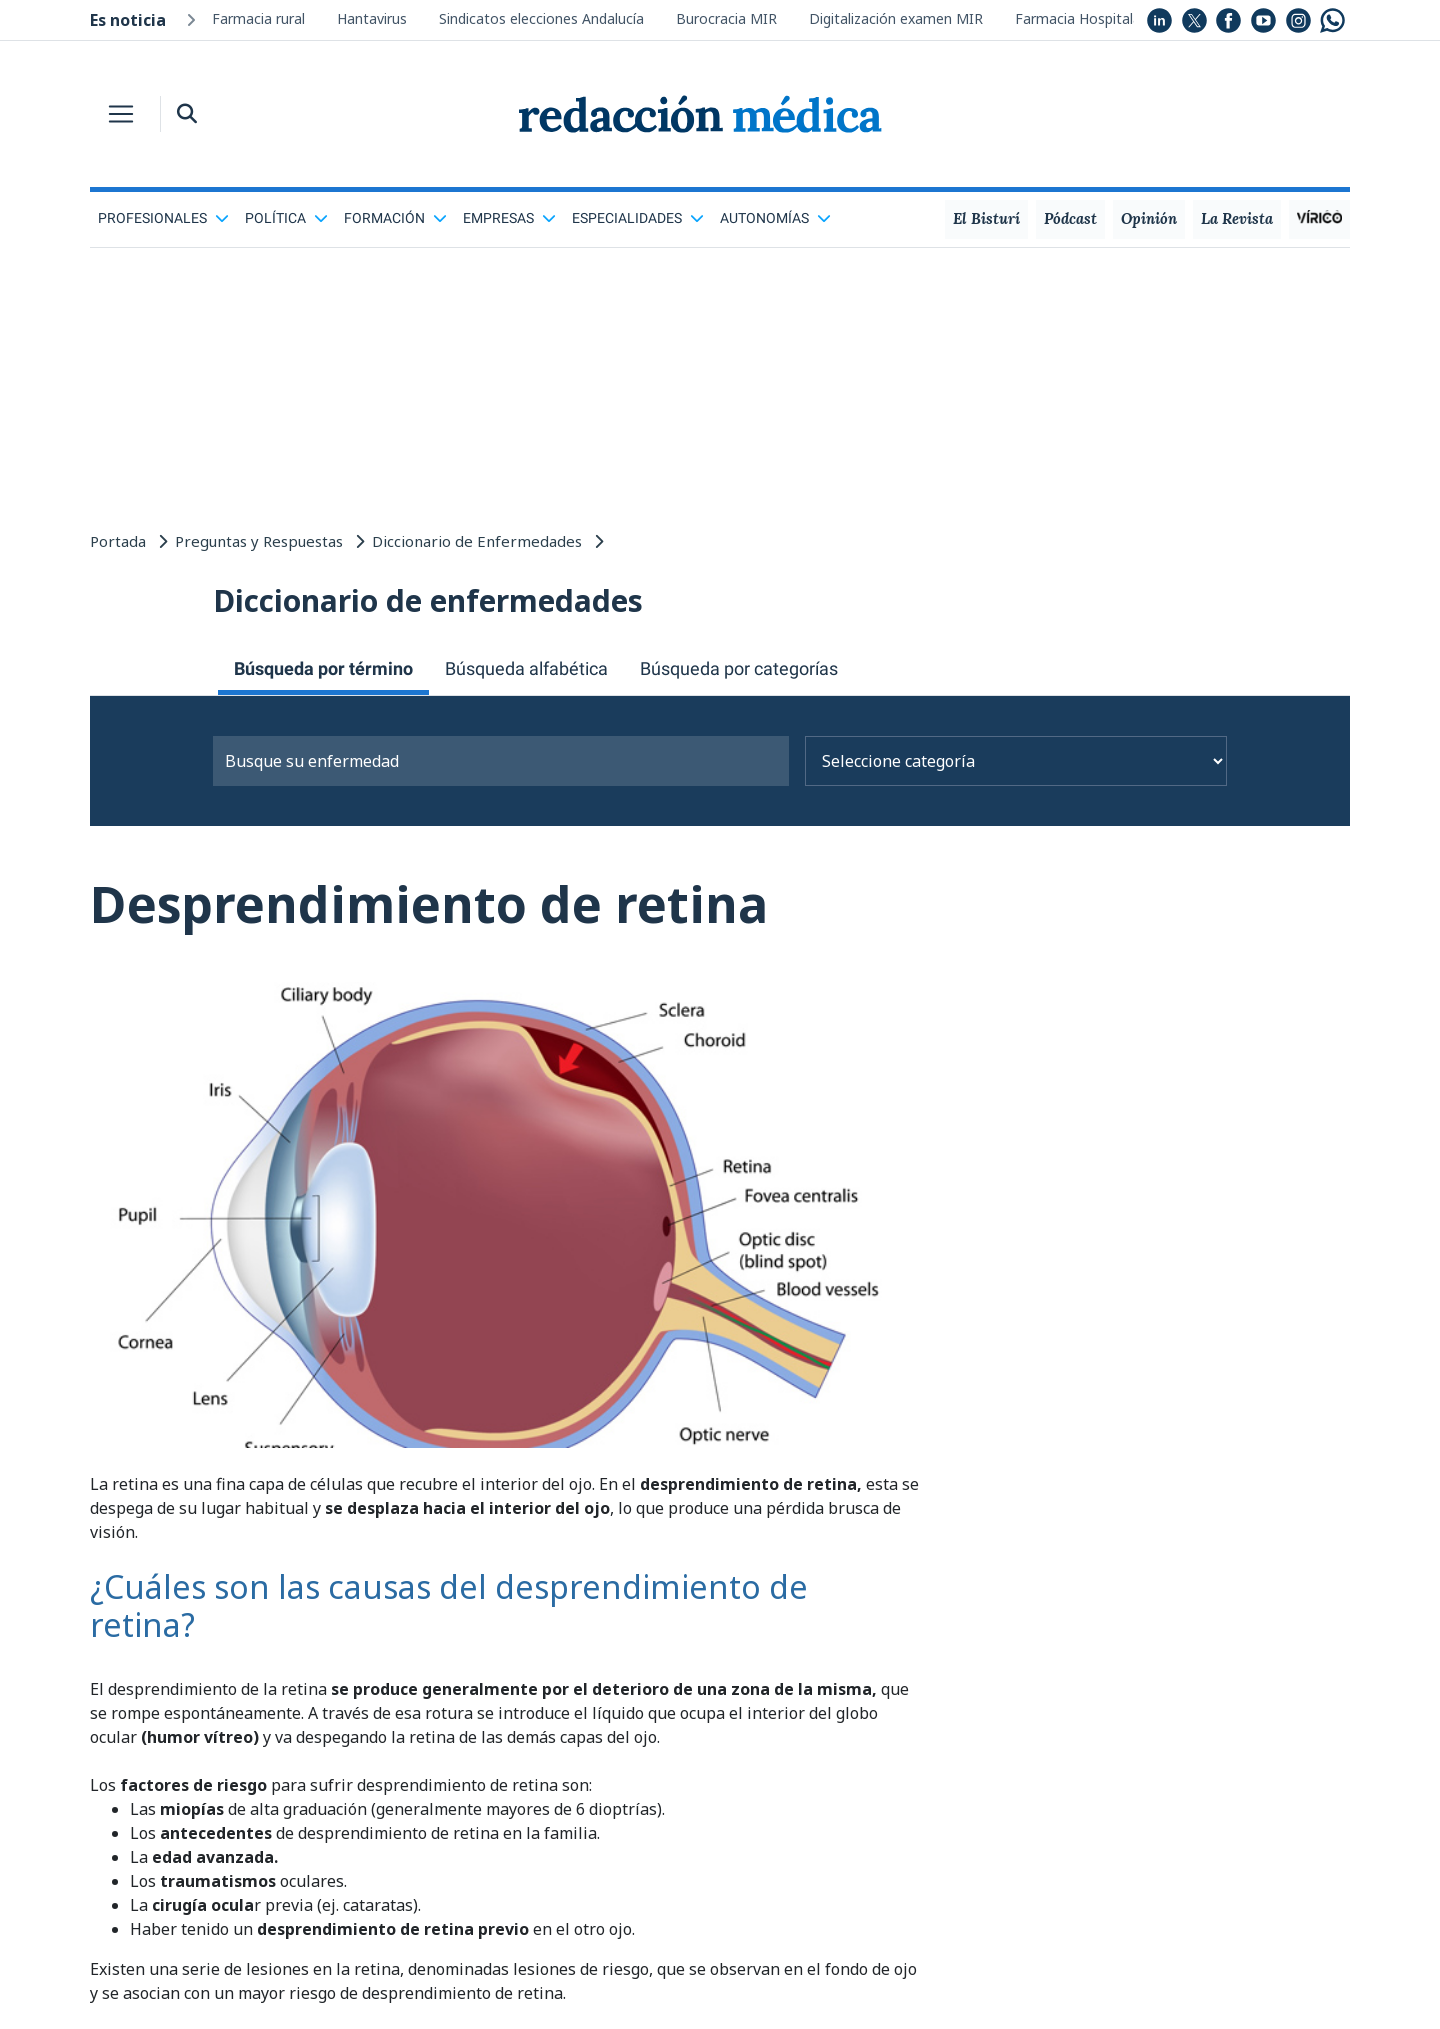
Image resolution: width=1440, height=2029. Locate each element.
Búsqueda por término (323, 668)
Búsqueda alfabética (526, 668)
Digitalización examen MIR (896, 18)
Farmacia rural (258, 18)
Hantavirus (372, 18)
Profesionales (163, 218)
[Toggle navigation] (121, 114)
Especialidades (638, 218)
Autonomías (775, 218)
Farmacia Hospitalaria (1086, 18)
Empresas (509, 218)
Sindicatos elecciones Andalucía (541, 18)
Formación (395, 218)
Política (286, 218)
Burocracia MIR (726, 18)
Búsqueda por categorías (739, 668)
